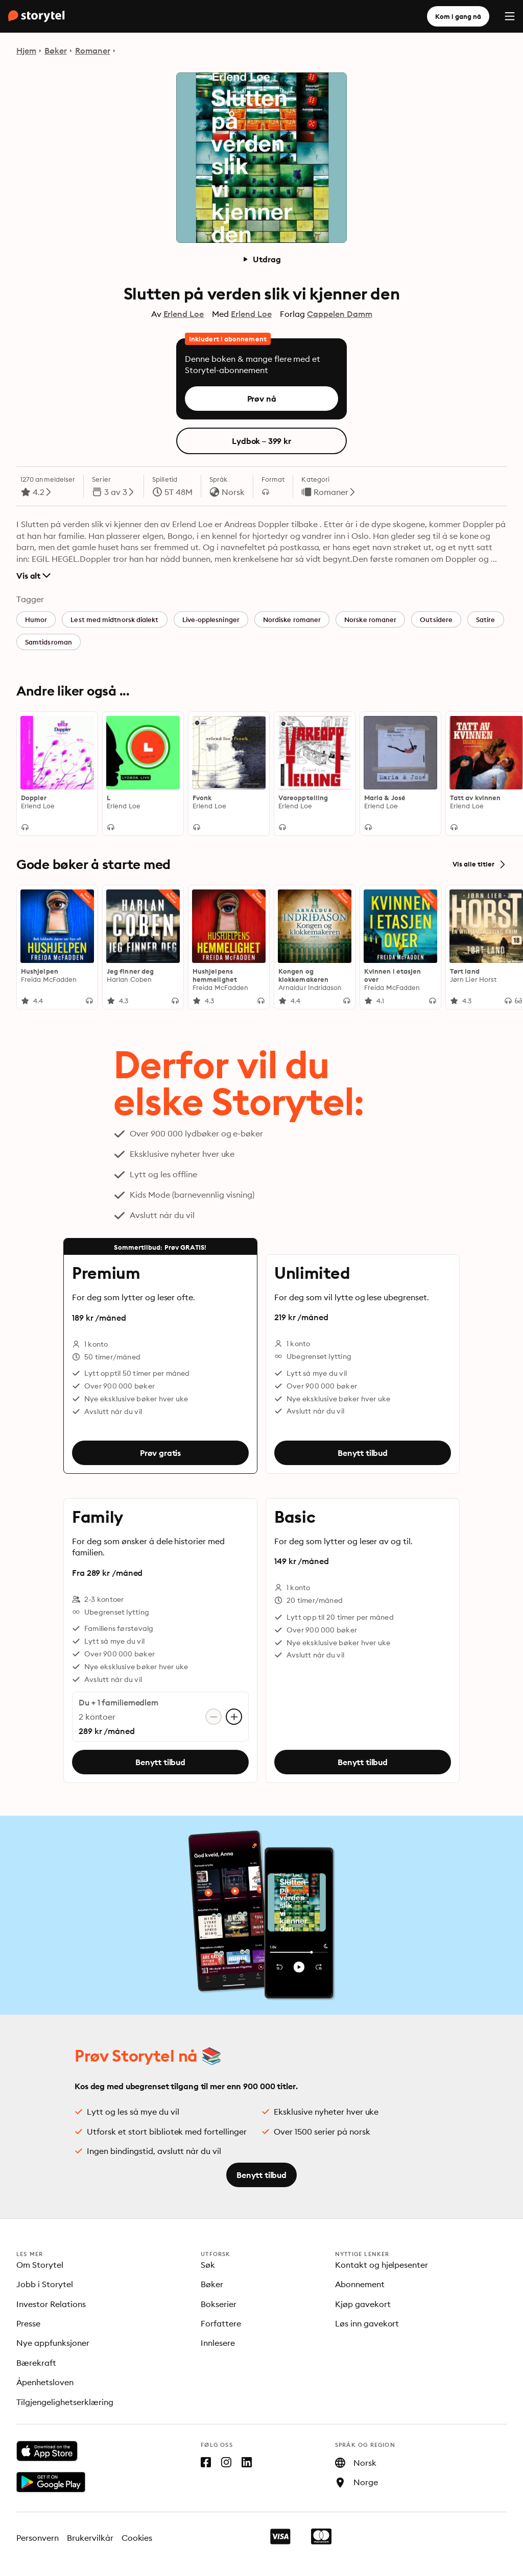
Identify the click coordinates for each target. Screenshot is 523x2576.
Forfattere (221, 2323)
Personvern (37, 2538)
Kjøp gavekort (363, 2304)
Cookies (137, 2538)
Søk (208, 2265)
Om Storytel (39, 2265)
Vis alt (33, 576)
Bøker (55, 50)
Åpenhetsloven (45, 2382)
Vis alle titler (480, 864)
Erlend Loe (183, 314)
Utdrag (261, 259)
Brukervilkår (90, 2538)
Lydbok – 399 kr (261, 441)
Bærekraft (36, 2363)
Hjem (26, 50)
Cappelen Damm (339, 314)
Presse (28, 2323)
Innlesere (218, 2343)
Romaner (92, 50)
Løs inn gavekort (367, 2323)
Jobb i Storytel (44, 2284)
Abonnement (360, 2284)
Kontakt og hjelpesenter (382, 2265)
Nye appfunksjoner (52, 2343)
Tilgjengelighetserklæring (64, 2402)
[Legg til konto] (234, 1716)
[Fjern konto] (213, 1716)
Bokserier (218, 2304)
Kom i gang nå (458, 16)
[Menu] (510, 16)
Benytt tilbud (363, 1453)
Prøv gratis (160, 1453)
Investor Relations (51, 2304)
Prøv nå (261, 398)
